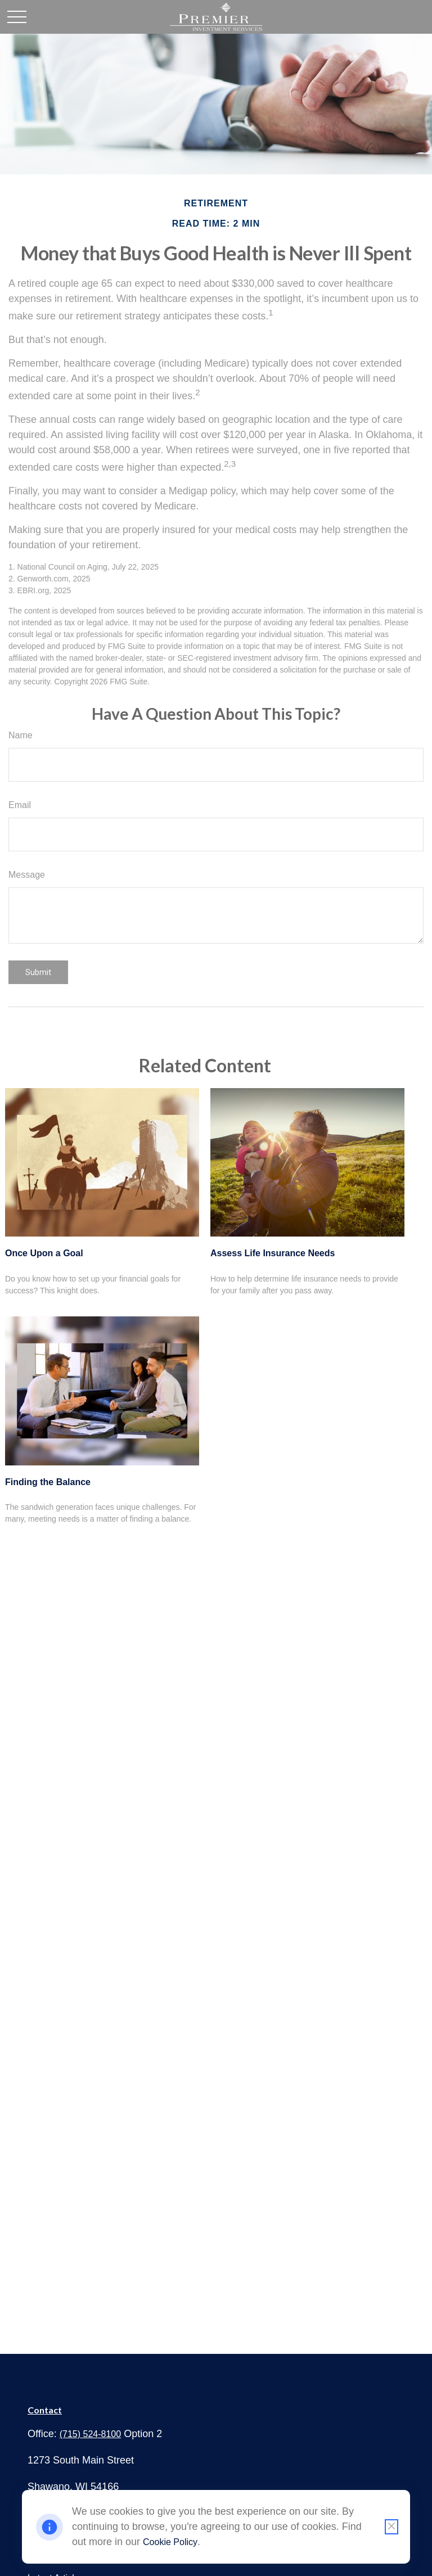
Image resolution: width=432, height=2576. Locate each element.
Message (26, 874)
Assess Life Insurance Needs (272, 1253)
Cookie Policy (170, 2542)
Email (19, 805)
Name (20, 735)
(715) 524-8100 (90, 2434)
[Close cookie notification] (391, 2526)
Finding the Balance (48, 1482)
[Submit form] (38, 972)
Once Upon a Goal (44, 1253)
